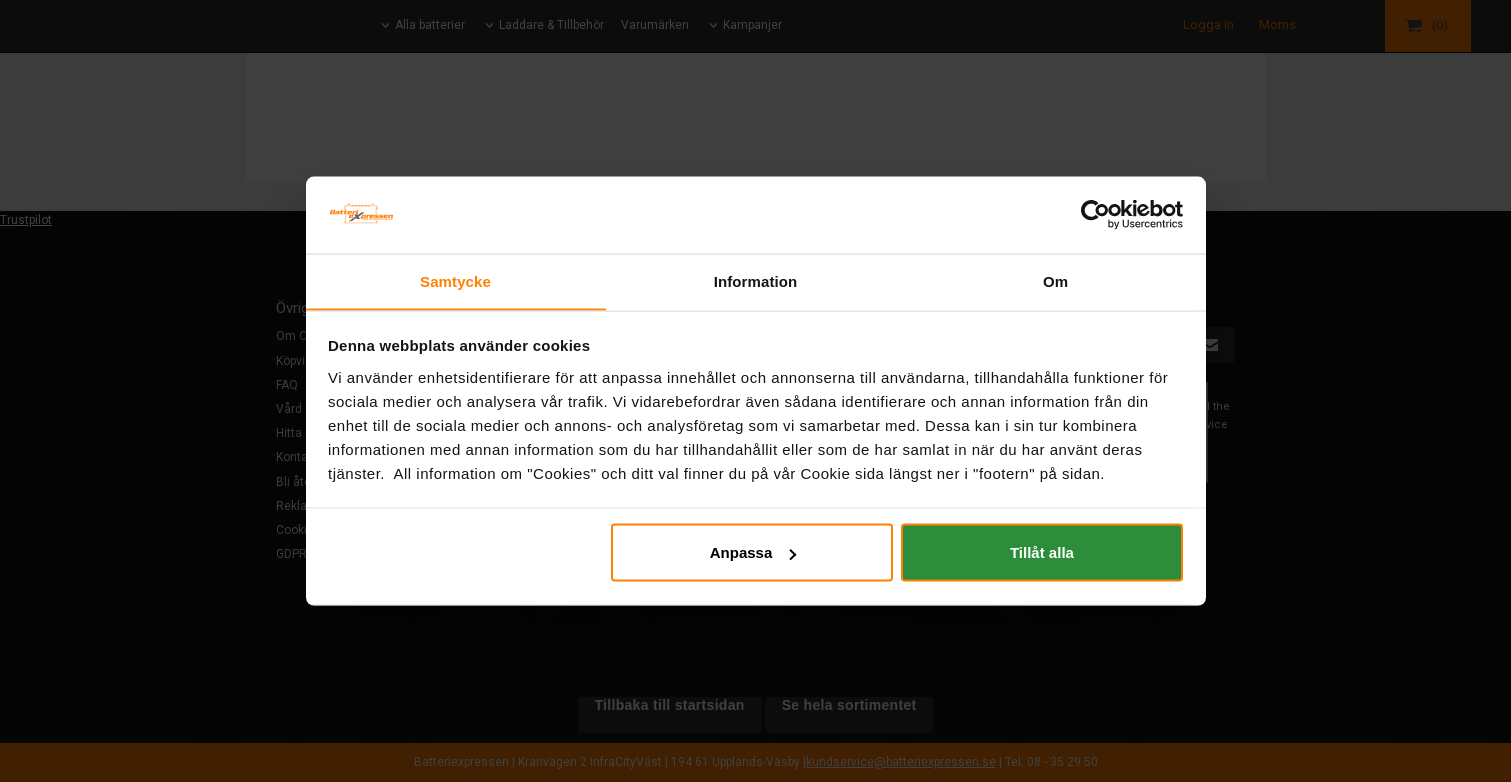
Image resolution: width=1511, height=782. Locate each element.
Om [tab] (1055, 280)
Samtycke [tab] (455, 280)
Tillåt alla (1042, 552)
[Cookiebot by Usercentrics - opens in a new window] (1095, 214)
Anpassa (753, 552)
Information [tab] (756, 280)
